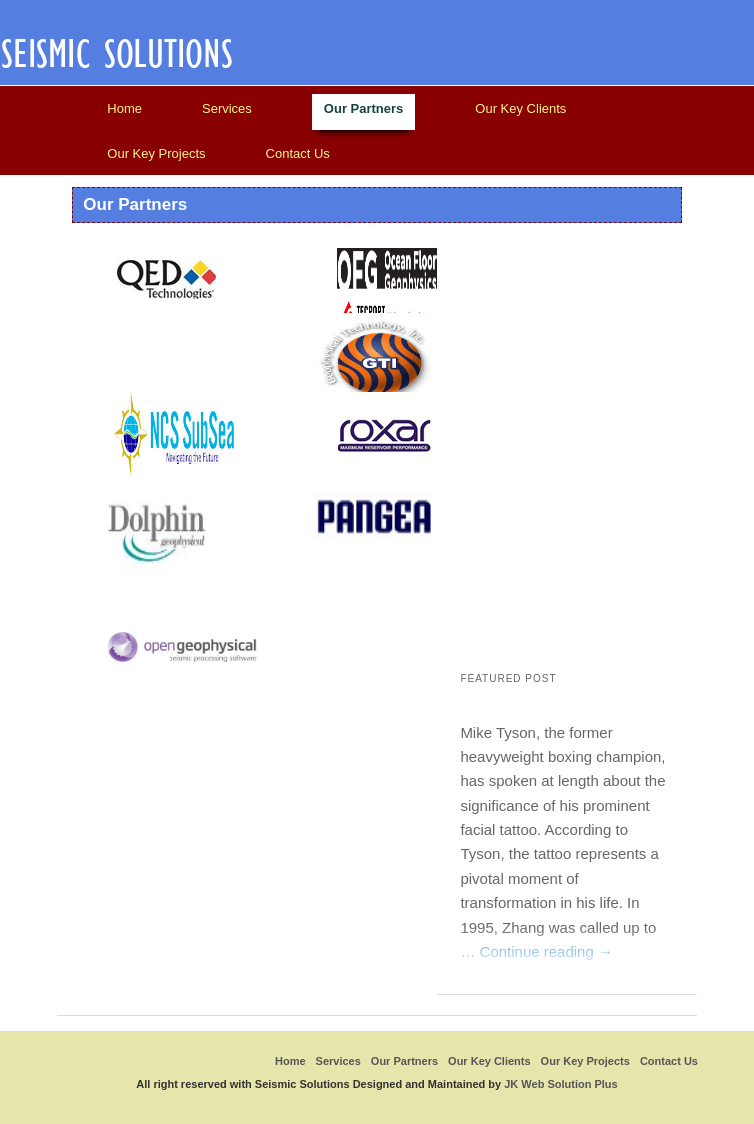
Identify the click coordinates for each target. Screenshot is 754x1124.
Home (124, 108)
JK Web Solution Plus (560, 1084)
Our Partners (363, 108)
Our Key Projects (156, 153)
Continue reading (546, 951)
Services (227, 108)
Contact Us (298, 153)
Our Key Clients (520, 108)
